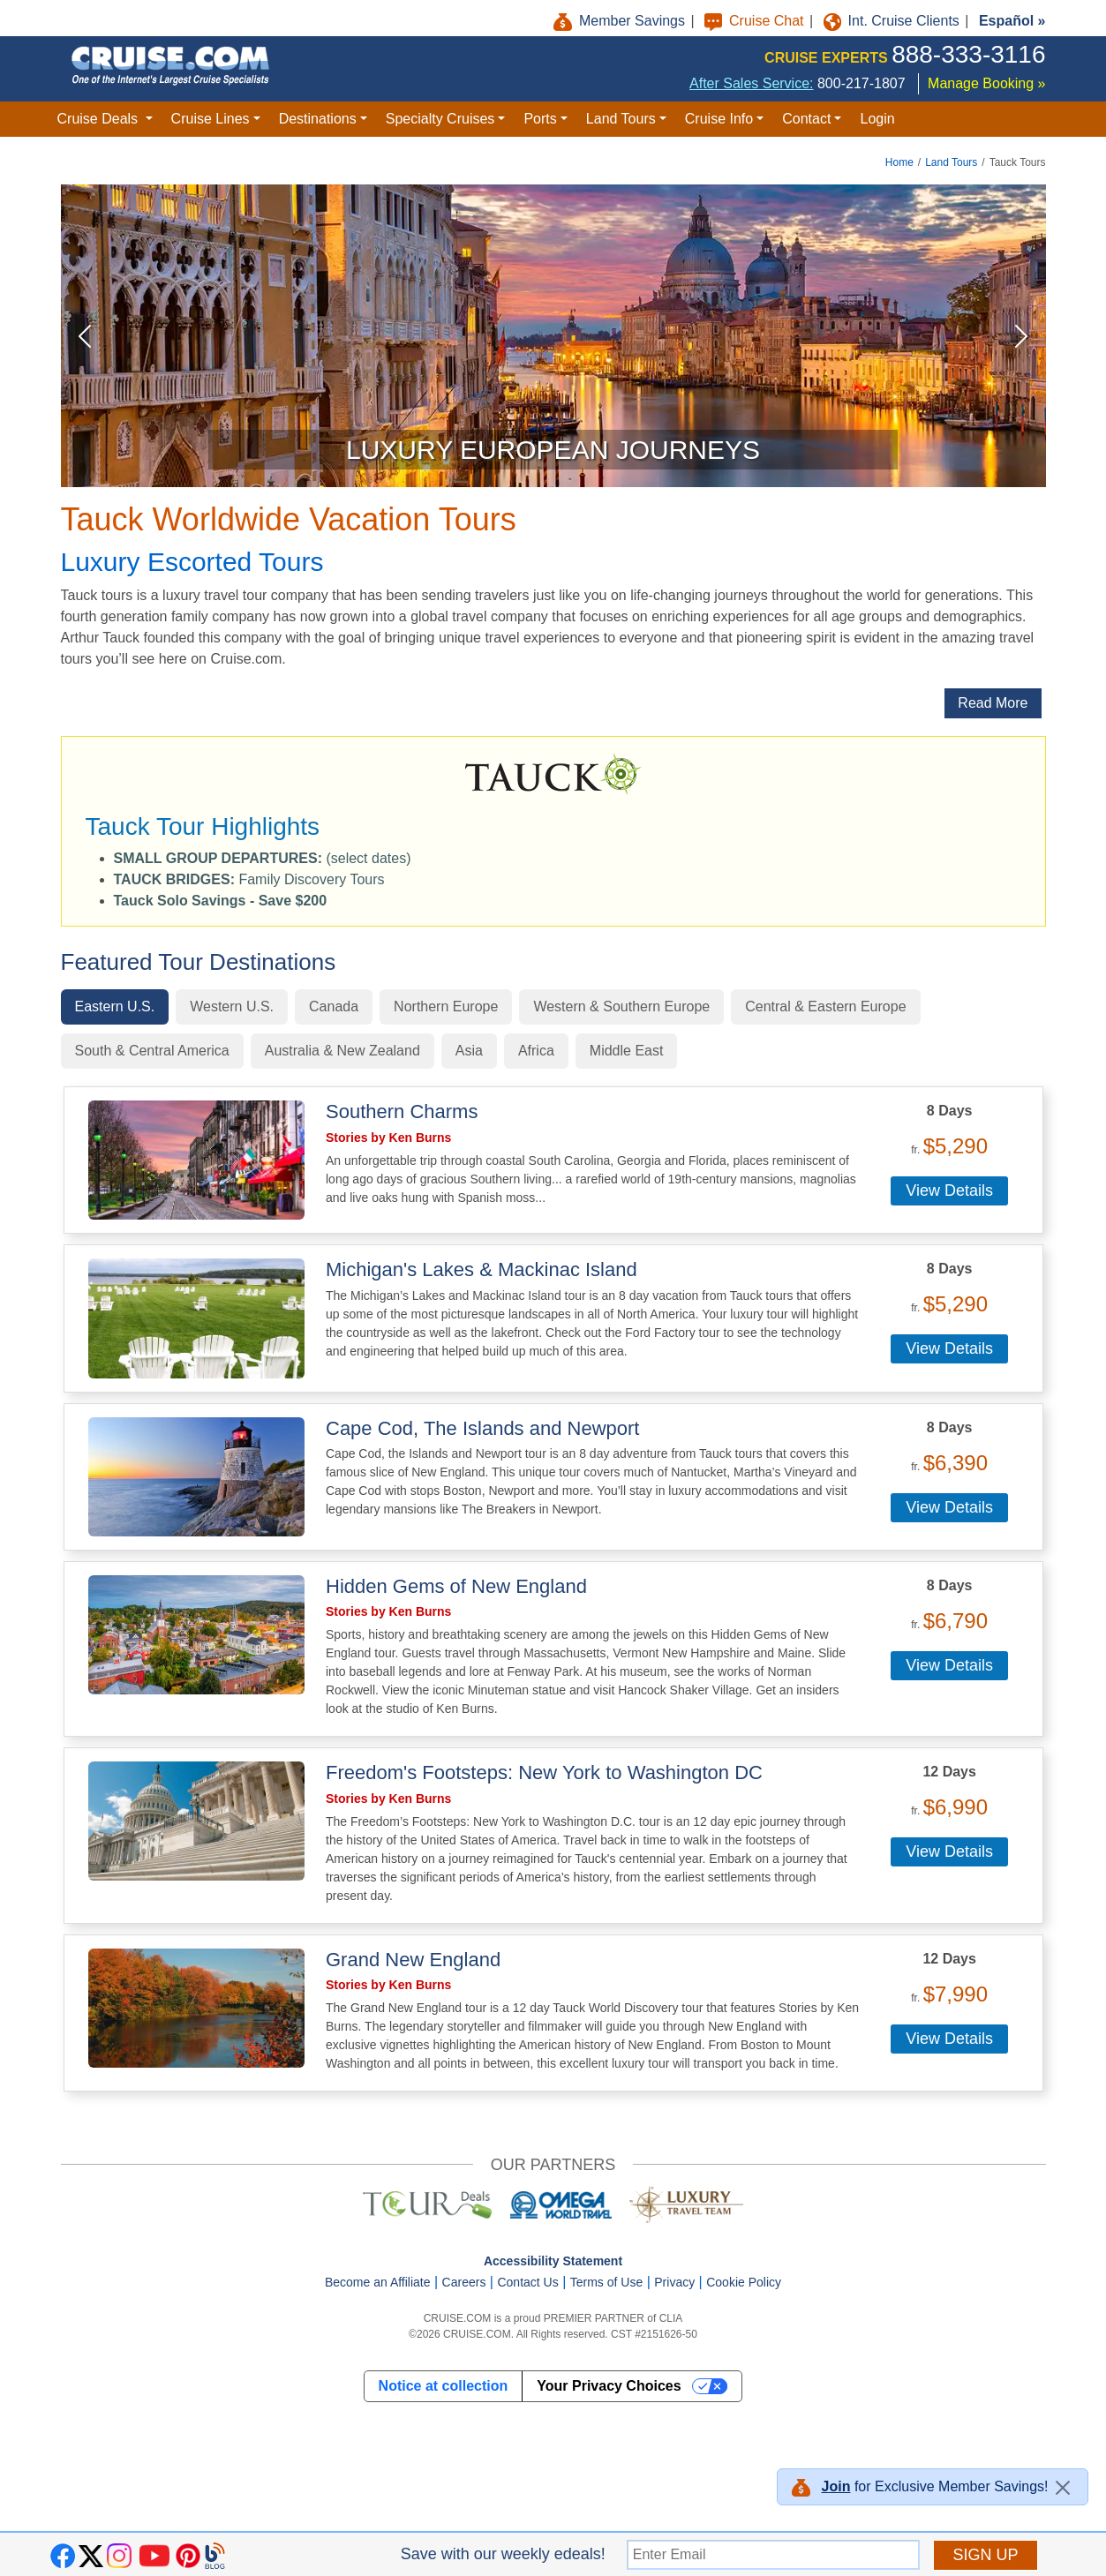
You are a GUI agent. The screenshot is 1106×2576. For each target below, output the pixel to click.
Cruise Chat (756, 20)
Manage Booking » (986, 83)
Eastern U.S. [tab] (115, 1006)
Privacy (674, 2282)
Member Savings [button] (621, 20)
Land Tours (951, 162)
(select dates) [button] (262, 858)
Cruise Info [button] (719, 118)
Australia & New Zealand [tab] (342, 1050)
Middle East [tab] (627, 1050)
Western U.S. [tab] (232, 1006)
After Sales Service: (751, 83)
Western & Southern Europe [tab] (621, 1006)
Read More (992, 702)
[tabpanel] (553, 1589)
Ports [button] (539, 118)
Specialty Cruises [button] (440, 118)
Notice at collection (443, 2385)
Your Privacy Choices (609, 2385)
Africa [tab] (536, 1050)
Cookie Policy (743, 2282)
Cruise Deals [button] (99, 118)
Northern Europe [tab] (446, 1006)
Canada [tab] (333, 1006)
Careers (464, 2282)
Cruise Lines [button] (210, 118)
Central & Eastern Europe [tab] (825, 1006)
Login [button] (877, 118)
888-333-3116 (968, 54)
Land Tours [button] (621, 118)
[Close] (1062, 2488)
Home (899, 162)
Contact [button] (806, 118)
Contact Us (527, 2282)
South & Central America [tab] (152, 1050)
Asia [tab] (469, 1050)
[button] (220, 900)
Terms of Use (606, 2282)
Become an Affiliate (378, 2282)
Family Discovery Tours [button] (249, 879)
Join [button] (836, 2486)
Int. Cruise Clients (894, 20)
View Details (949, 1190)
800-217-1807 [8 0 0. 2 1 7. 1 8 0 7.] (861, 83)
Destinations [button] (318, 118)
